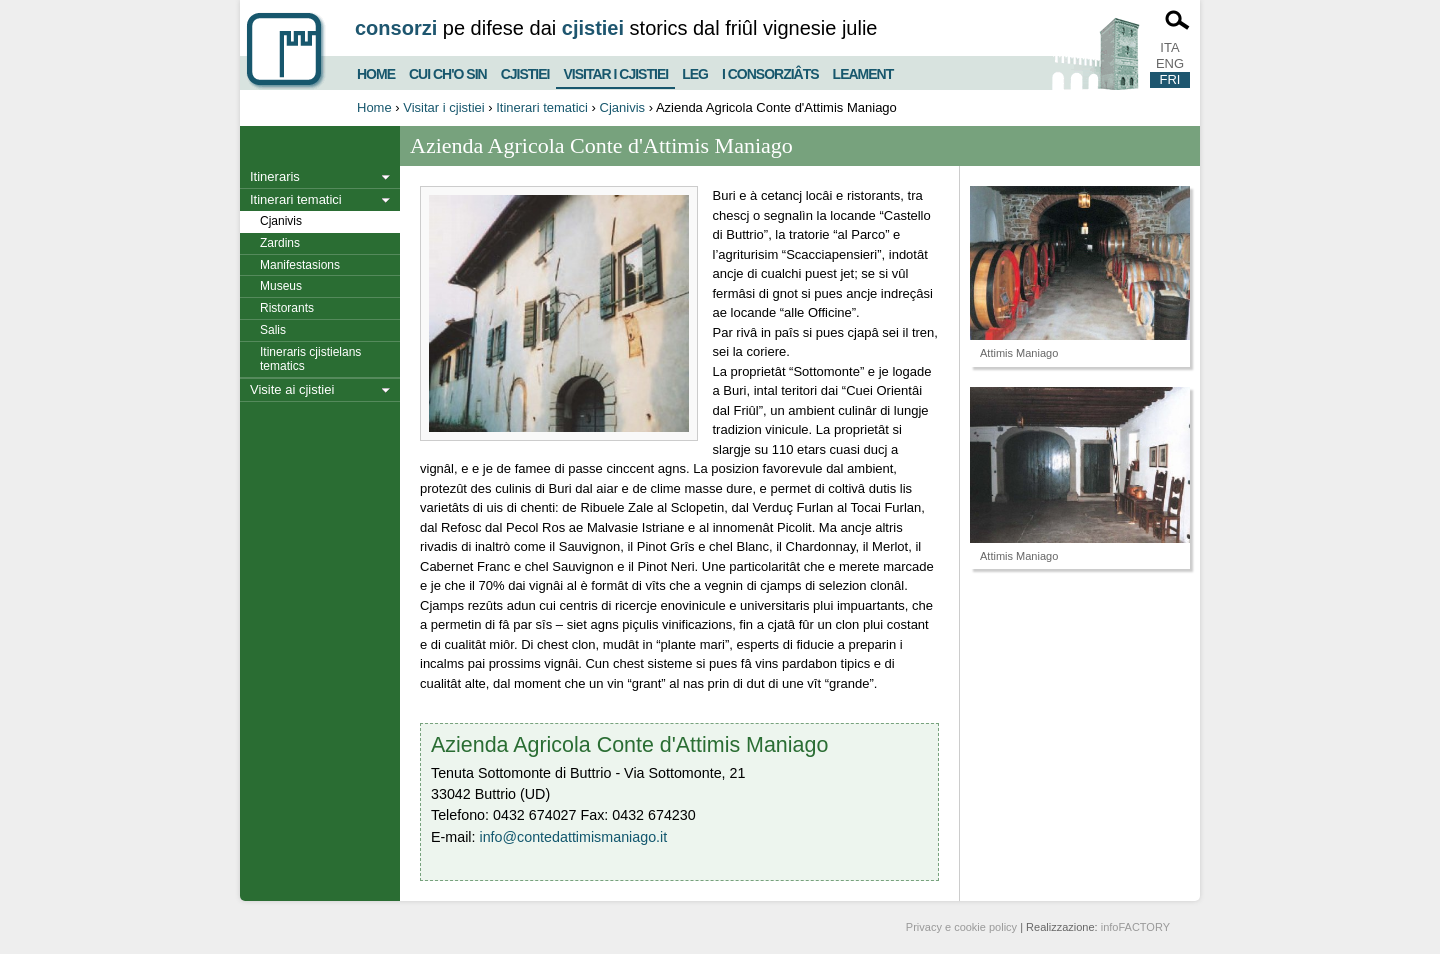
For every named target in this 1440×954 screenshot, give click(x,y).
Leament (863, 71)
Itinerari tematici (542, 107)
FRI (1170, 79)
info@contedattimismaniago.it (573, 837)
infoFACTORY (1135, 927)
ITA (1169, 47)
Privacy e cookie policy (961, 927)
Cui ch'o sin (448, 71)
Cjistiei (525, 71)
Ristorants (287, 308)
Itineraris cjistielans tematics (310, 359)
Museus (281, 286)
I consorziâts (770, 71)
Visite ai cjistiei (292, 389)
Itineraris (275, 176)
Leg (695, 71)
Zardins (280, 243)
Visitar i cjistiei (615, 70)
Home (376, 71)
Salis (273, 330)
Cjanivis (623, 107)
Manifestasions (300, 265)
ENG (1170, 63)
